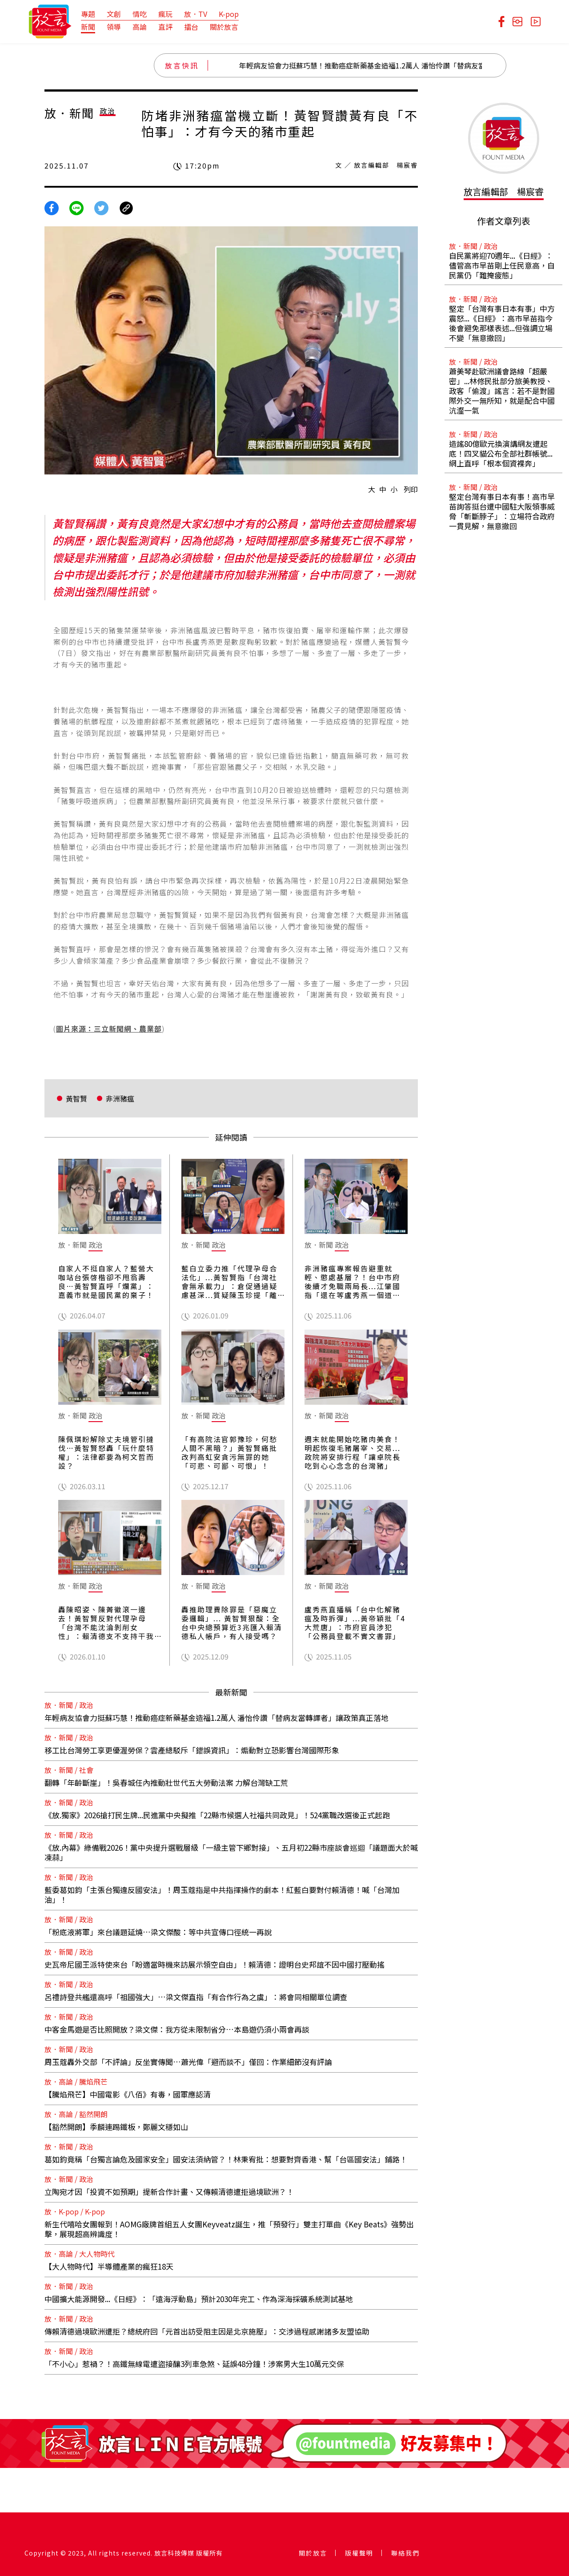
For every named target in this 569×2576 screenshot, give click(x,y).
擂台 (191, 26)
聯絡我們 (405, 2552)
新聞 (88, 26)
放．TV (195, 13)
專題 (88, 13)
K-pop (229, 13)
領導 (114, 26)
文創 (114, 13)
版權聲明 (359, 2552)
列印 (411, 489)
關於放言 (224, 26)
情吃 (139, 13)
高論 (139, 26)
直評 (165, 26)
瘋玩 (165, 13)
